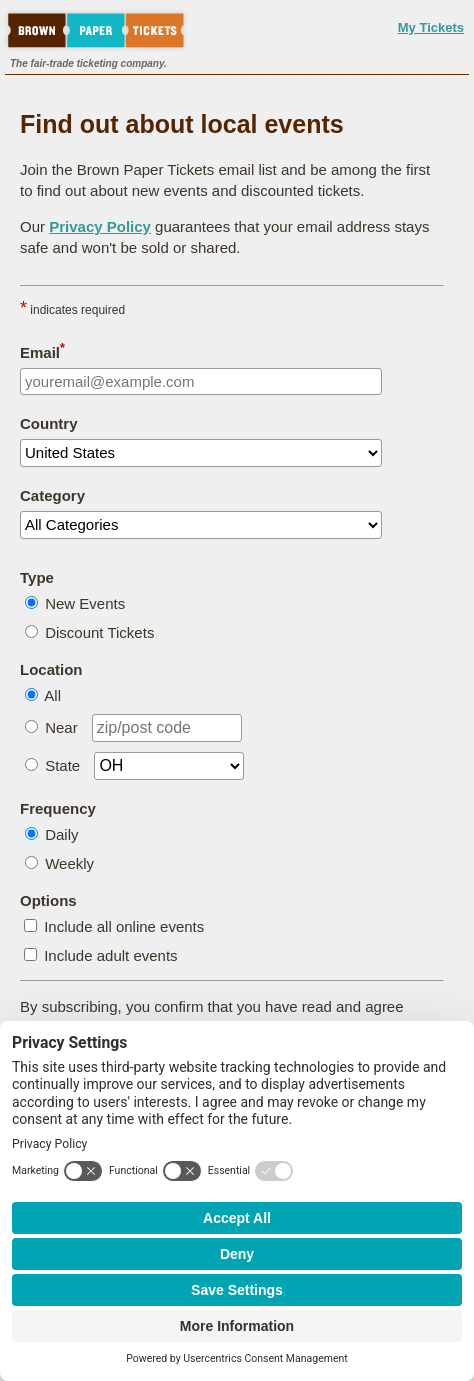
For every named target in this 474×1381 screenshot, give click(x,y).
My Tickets (431, 27)
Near (61, 727)
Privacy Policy (100, 226)
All (52, 695)
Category (52, 495)
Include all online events (124, 926)
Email (42, 351)
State (62, 765)
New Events (85, 603)
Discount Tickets (99, 632)
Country (49, 423)
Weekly (69, 863)
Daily (61, 834)
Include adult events (110, 955)
